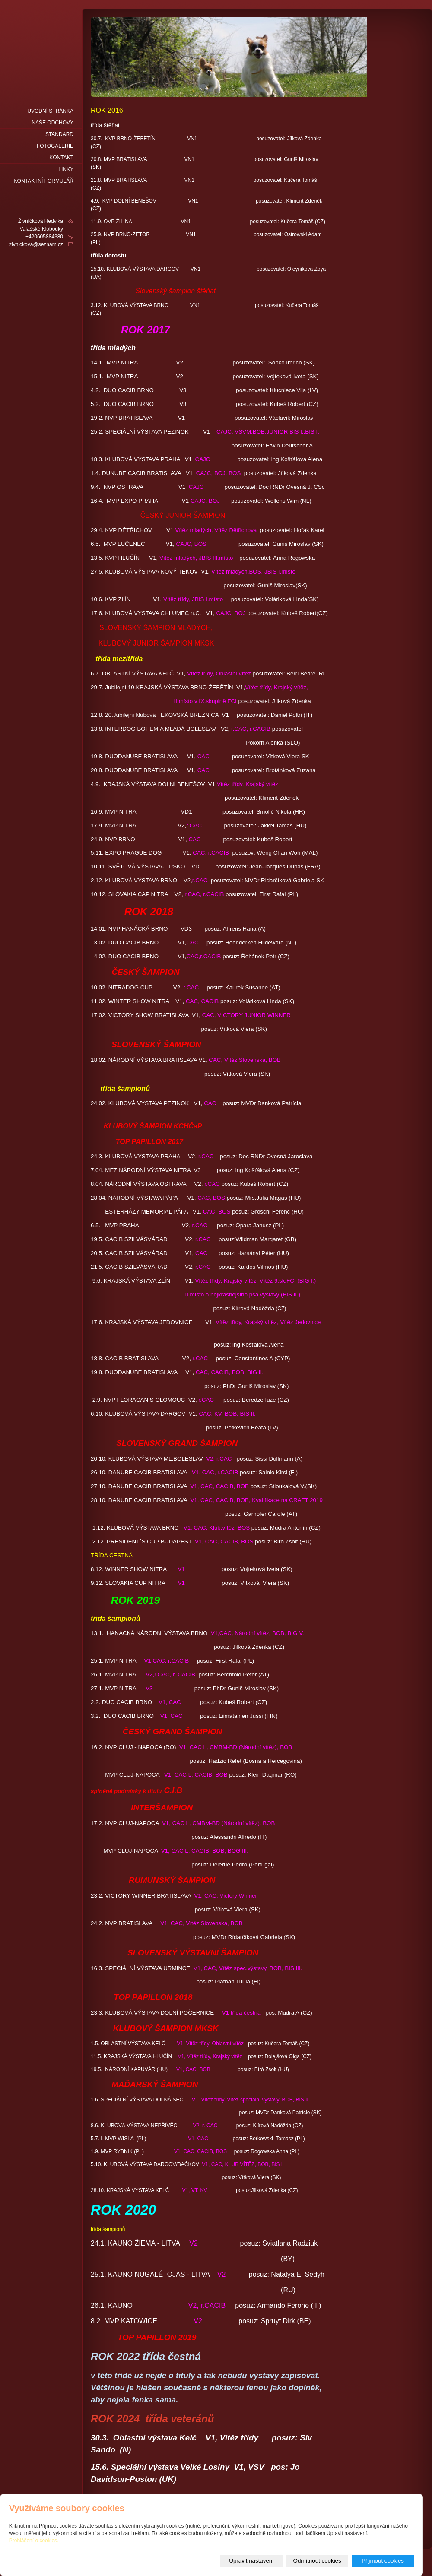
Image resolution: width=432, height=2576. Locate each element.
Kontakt (61, 158)
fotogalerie (55, 146)
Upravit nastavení (251, 2560)
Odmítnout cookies (317, 2560)
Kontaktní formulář (43, 181)
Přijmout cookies (383, 2560)
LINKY (65, 169)
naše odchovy (52, 123)
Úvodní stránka (50, 111)
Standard (59, 134)
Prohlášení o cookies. (34, 2541)
